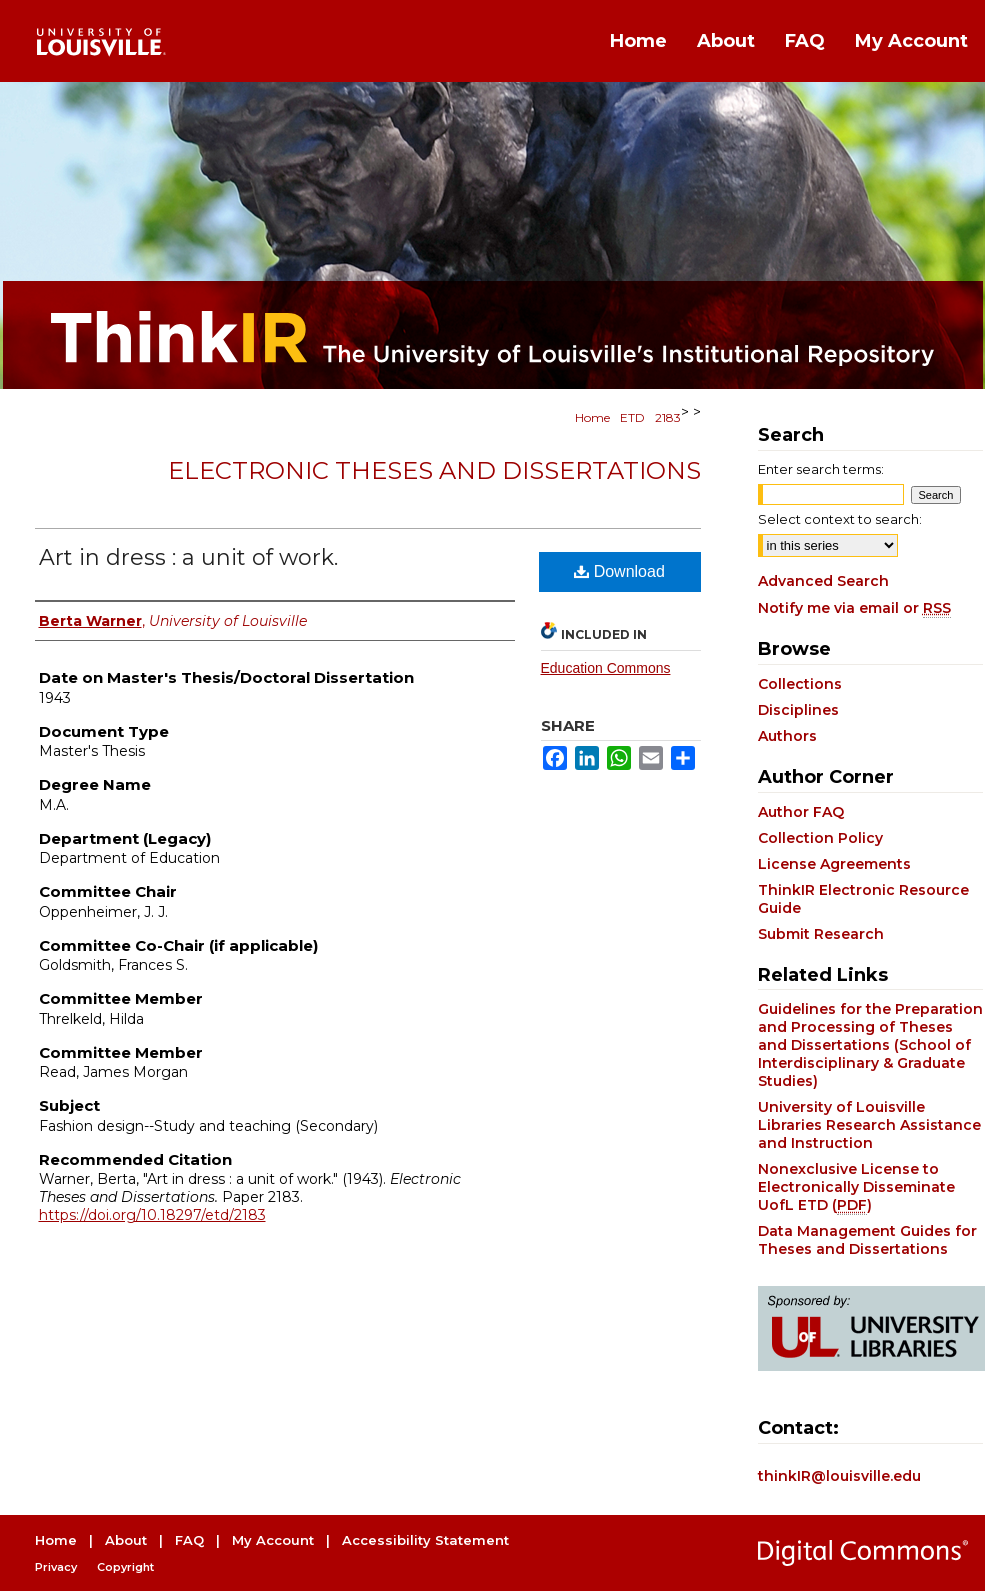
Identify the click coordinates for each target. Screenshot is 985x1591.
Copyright (125, 1567)
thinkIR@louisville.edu (839, 1476)
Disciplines (798, 710)
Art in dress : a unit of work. (188, 557)
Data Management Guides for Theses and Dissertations (867, 1240)
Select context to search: (840, 519)
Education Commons (606, 668)
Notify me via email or (854, 608)
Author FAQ (801, 812)
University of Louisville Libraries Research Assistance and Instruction (869, 1125)
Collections (800, 684)
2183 (668, 417)
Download (619, 571)
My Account (273, 1540)
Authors (787, 736)
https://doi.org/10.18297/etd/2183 (152, 1215)
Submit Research (821, 934)
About (126, 1540)
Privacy (56, 1567)
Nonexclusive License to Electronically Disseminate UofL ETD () (856, 1187)
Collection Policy (820, 838)
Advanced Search (823, 581)
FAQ (189, 1540)
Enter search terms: (821, 469)
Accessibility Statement (425, 1540)
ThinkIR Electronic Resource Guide (863, 899)
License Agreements (834, 864)
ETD (632, 417)
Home (592, 417)
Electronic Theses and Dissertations (434, 470)
